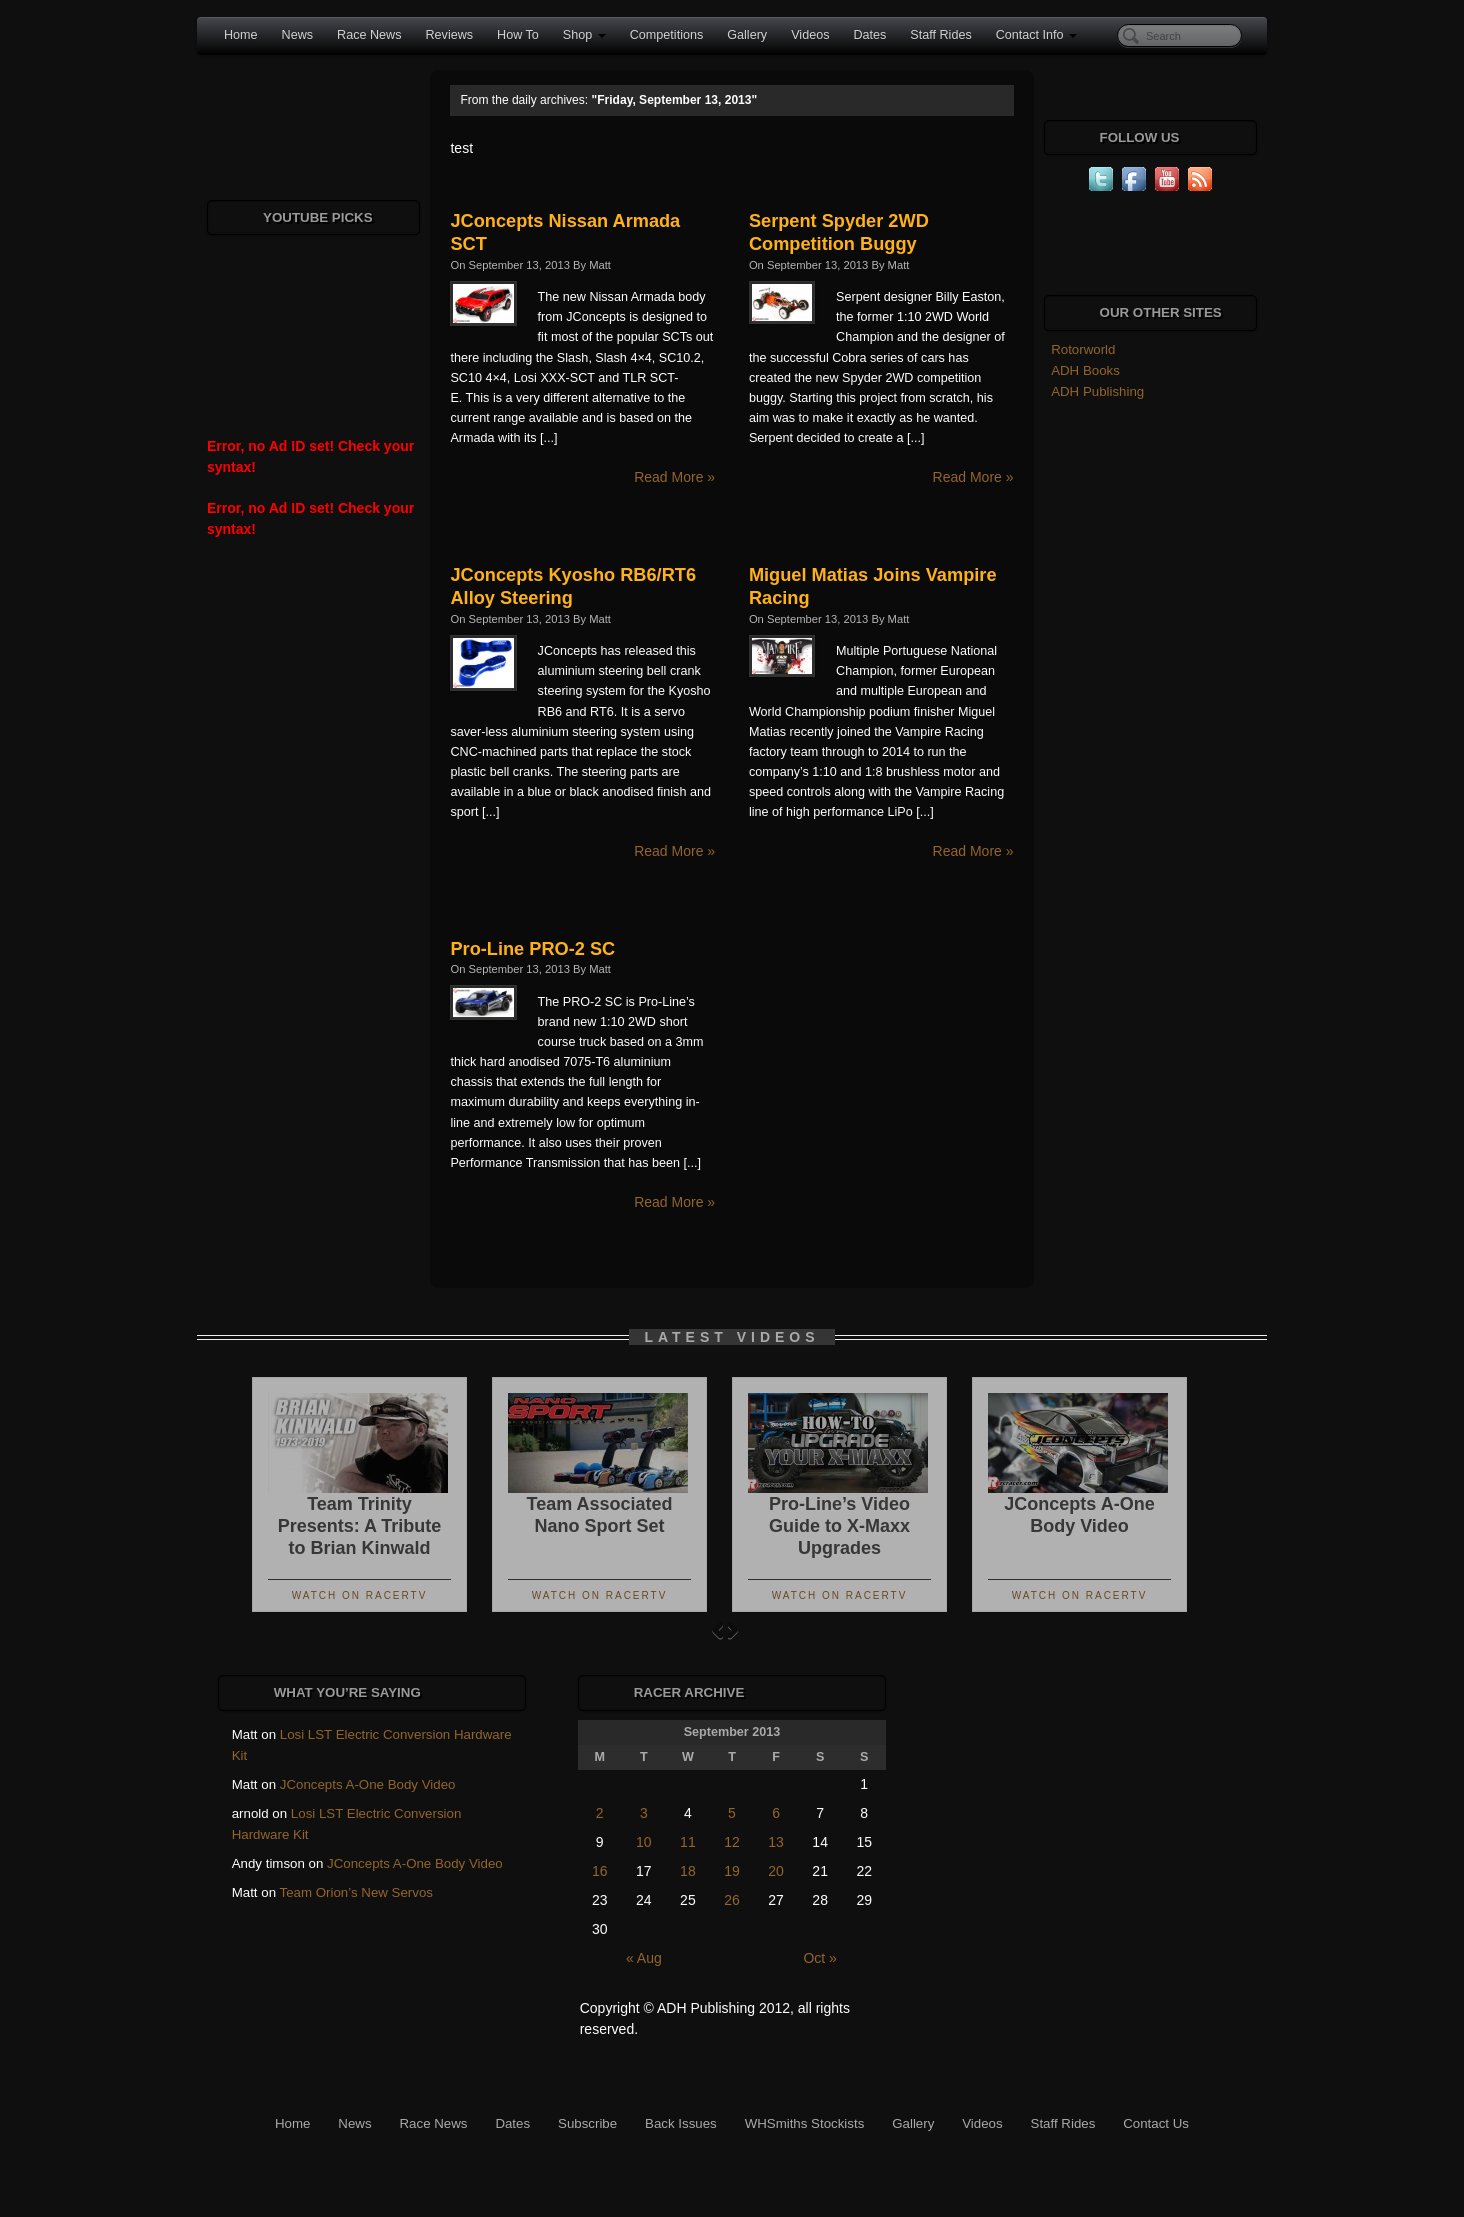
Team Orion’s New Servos (356, 1892)
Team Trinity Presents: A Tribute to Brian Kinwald (360, 1526)
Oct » (819, 1958)
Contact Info (1036, 35)
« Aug (644, 1958)
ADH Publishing (1097, 391)
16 (600, 1871)
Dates (869, 35)
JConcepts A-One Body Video (368, 1784)
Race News (369, 35)
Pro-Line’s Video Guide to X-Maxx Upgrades (839, 1526)
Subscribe (587, 2123)
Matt (600, 265)
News (298, 35)
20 (776, 1871)
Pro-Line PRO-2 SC (532, 949)
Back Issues (681, 2123)
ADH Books (1085, 370)
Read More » (674, 477)
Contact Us (1156, 2123)
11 (688, 1842)
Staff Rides (940, 35)
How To (518, 35)
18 (688, 1871)
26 (732, 1900)
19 (732, 1871)
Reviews (449, 35)
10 (644, 1842)
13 (776, 1842)
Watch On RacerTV (360, 1595)
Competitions (667, 35)
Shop (584, 35)
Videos (810, 35)
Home (241, 35)
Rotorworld (1083, 349)
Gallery (747, 35)
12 (732, 1842)
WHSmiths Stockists (805, 2123)
